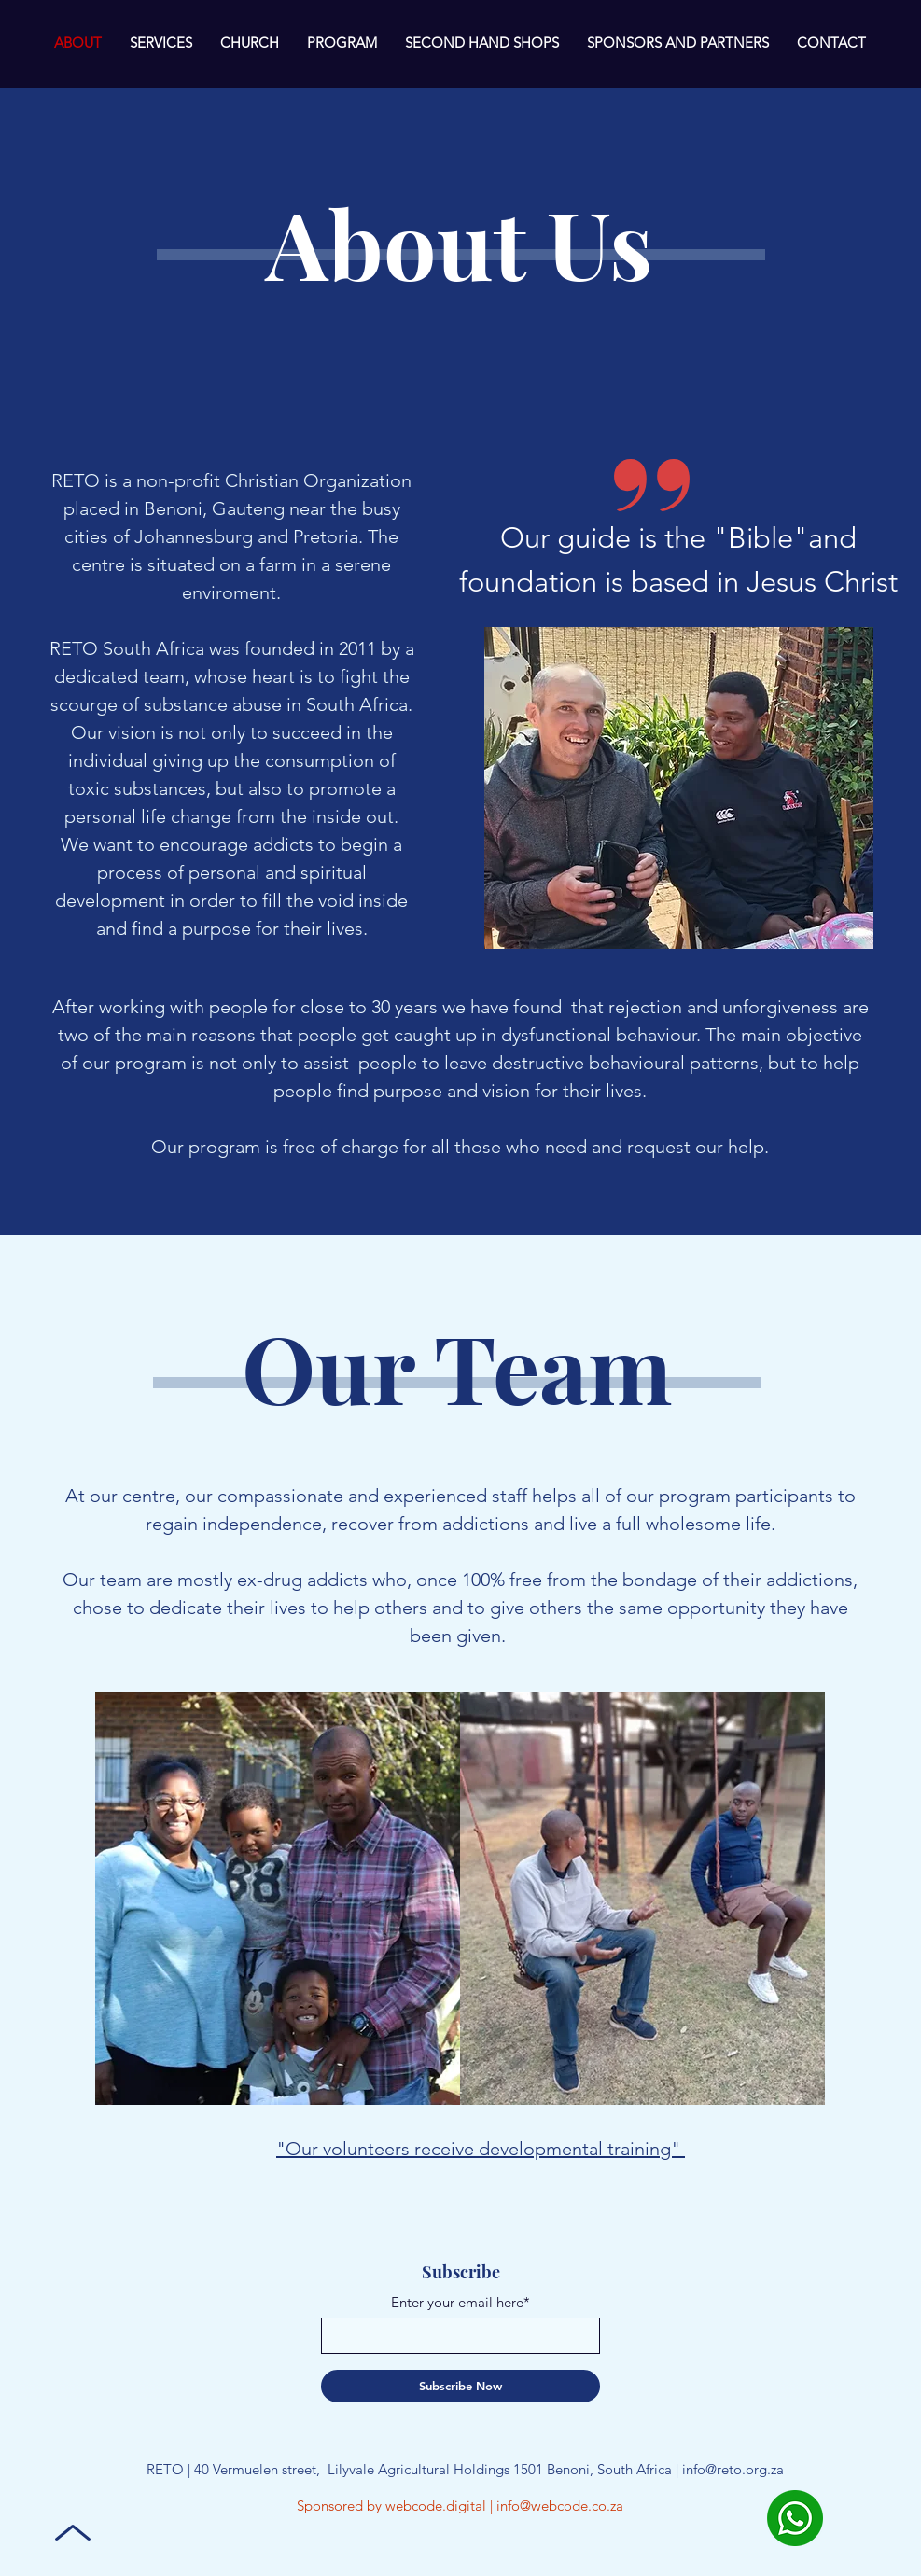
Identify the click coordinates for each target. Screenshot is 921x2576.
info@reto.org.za (733, 2469)
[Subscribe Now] (460, 2386)
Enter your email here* (460, 2302)
